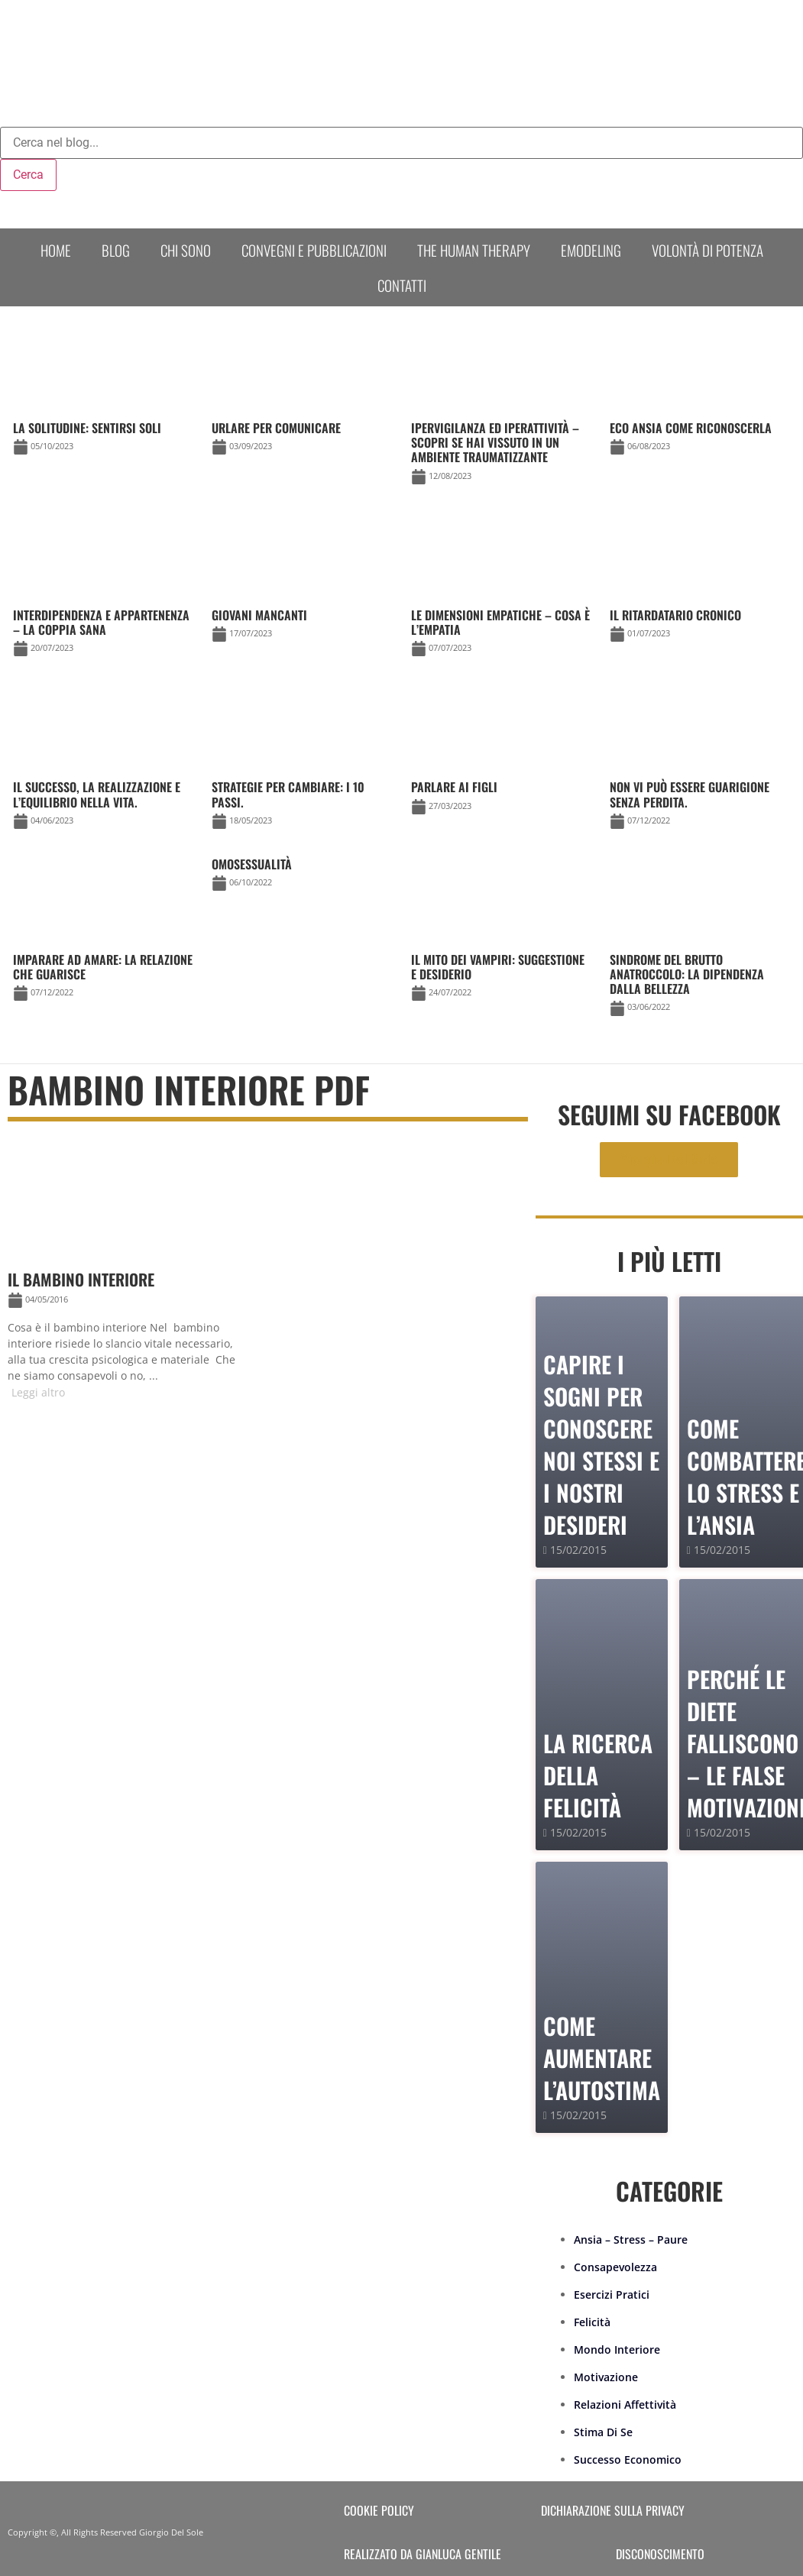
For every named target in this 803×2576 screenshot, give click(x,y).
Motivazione (606, 2377)
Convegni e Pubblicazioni (314, 250)
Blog (116, 250)
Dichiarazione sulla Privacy (613, 2510)
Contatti (401, 285)
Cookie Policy (379, 2510)
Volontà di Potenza (707, 250)
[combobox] (401, 143)
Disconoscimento (660, 2554)
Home (55, 250)
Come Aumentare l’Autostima (601, 2057)
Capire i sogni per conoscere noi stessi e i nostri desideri (601, 1444)
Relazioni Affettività (625, 2404)
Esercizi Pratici (611, 2294)
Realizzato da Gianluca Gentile (422, 2554)
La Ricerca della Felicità (597, 1775)
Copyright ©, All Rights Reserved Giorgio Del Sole (105, 2532)
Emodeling (591, 250)
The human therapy (473, 250)
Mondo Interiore (617, 2349)
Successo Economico (628, 2459)
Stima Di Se (603, 2432)
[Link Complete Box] (301, 877)
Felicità (592, 2322)
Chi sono (185, 250)
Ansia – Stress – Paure (631, 2239)
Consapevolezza (615, 2267)
